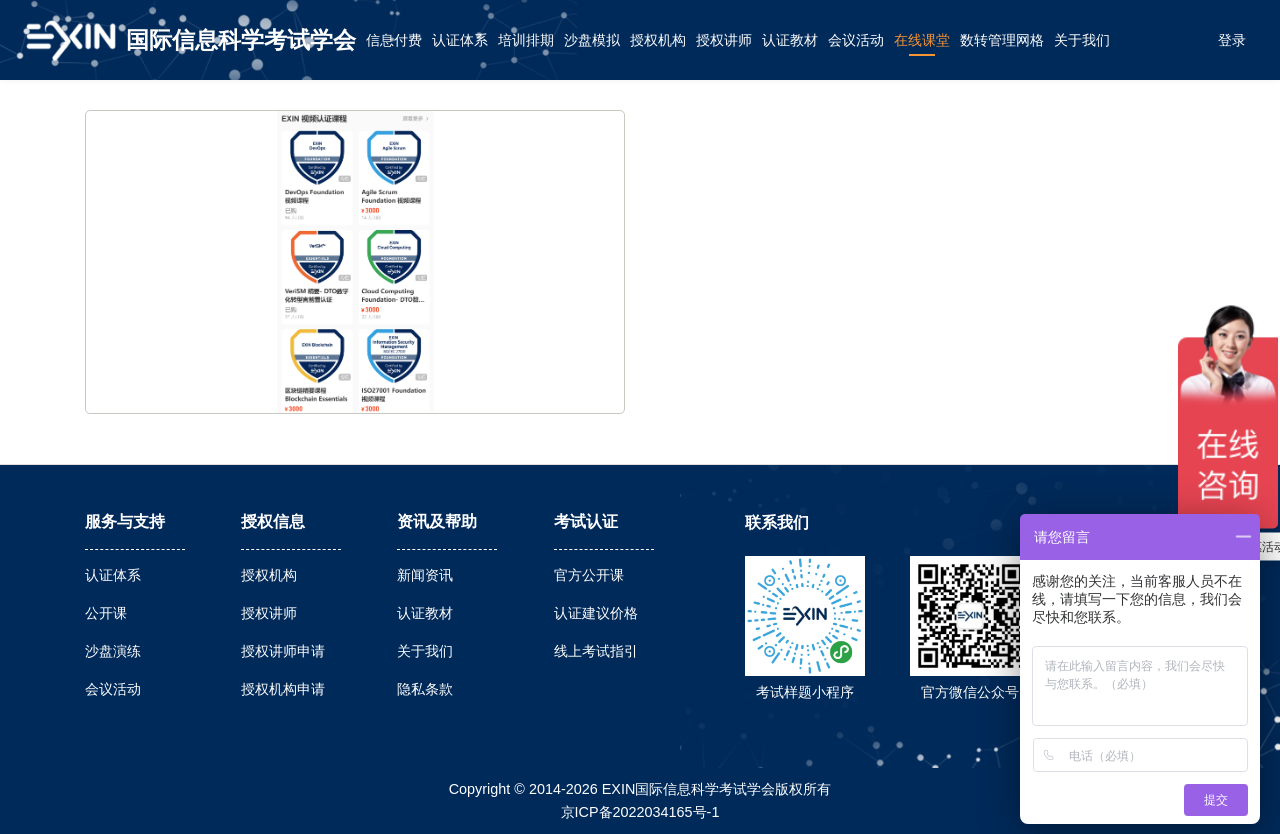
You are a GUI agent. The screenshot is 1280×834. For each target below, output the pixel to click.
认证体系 (460, 40)
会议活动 (856, 40)
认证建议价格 (596, 613)
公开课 (106, 613)
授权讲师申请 (283, 651)
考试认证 (586, 521)
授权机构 (658, 40)
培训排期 (526, 40)
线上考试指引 (596, 651)
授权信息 (273, 521)
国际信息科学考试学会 (241, 40)
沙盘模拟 (592, 40)
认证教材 (790, 40)
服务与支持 (125, 521)
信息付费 (394, 40)
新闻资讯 (425, 575)
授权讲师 (724, 40)
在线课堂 (922, 40)
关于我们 (1082, 40)
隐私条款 (425, 689)
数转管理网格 (1002, 40)
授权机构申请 (283, 689)
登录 (1232, 40)
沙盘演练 (113, 651)
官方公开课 (589, 575)
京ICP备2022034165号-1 (640, 812)
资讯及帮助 (437, 521)
